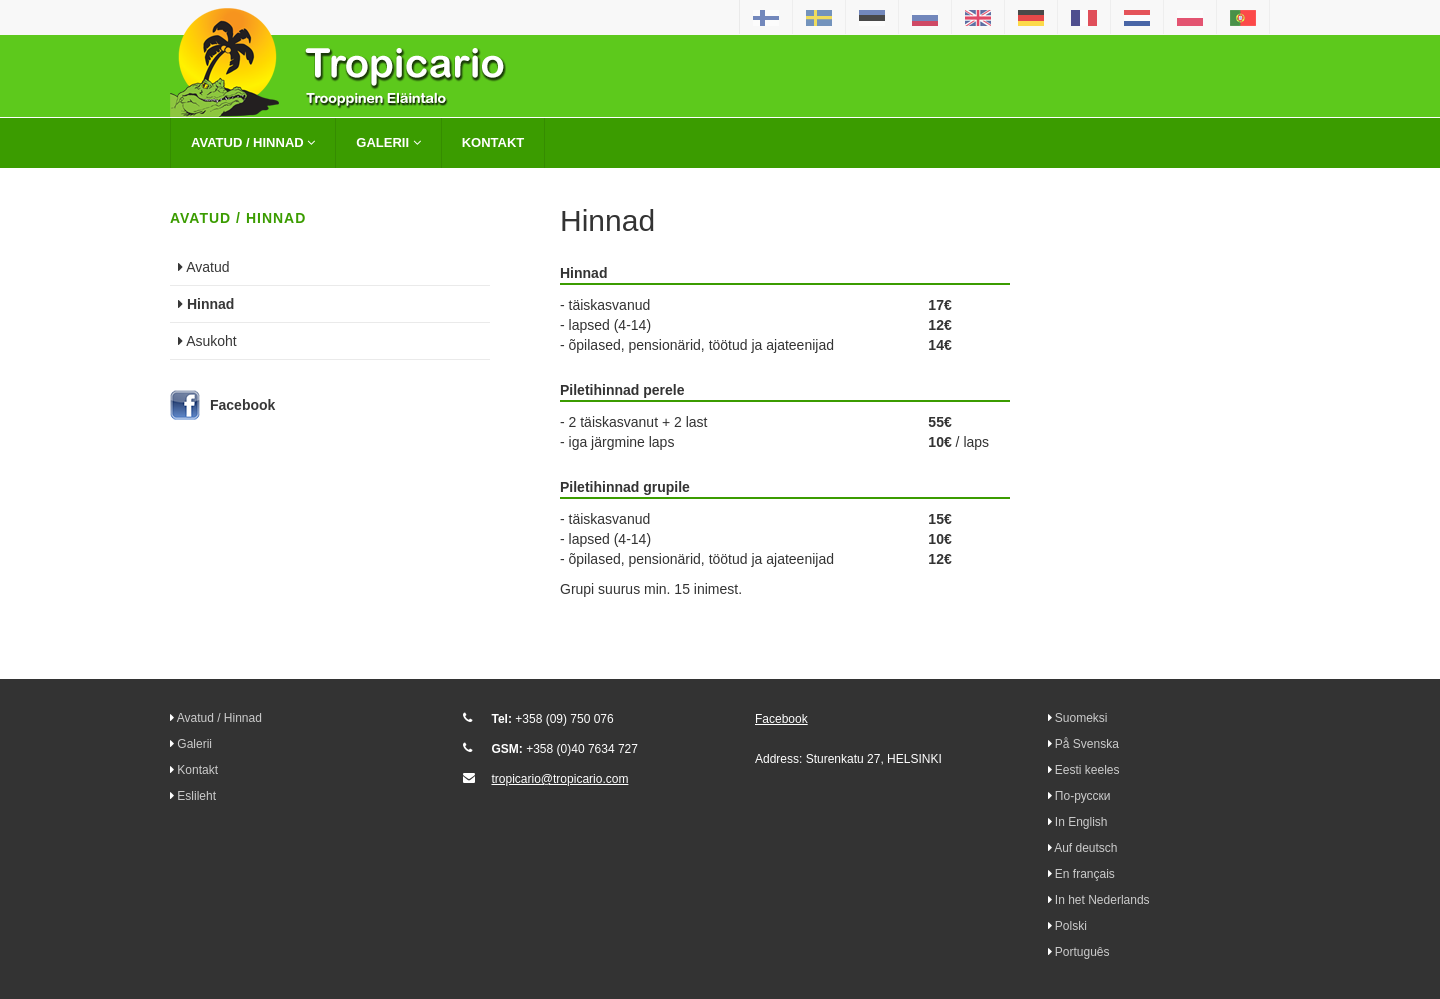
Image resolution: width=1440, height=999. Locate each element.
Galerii (388, 142)
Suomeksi (1081, 718)
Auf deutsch (1085, 848)
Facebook (242, 405)
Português (1082, 952)
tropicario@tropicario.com (560, 779)
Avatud (203, 267)
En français (1085, 874)
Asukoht (207, 341)
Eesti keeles (1087, 770)
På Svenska (1087, 744)
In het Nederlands (1102, 900)
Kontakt (493, 142)
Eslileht (196, 796)
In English (1081, 822)
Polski (1071, 926)
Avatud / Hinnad (253, 142)
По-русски (1083, 796)
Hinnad (206, 304)
